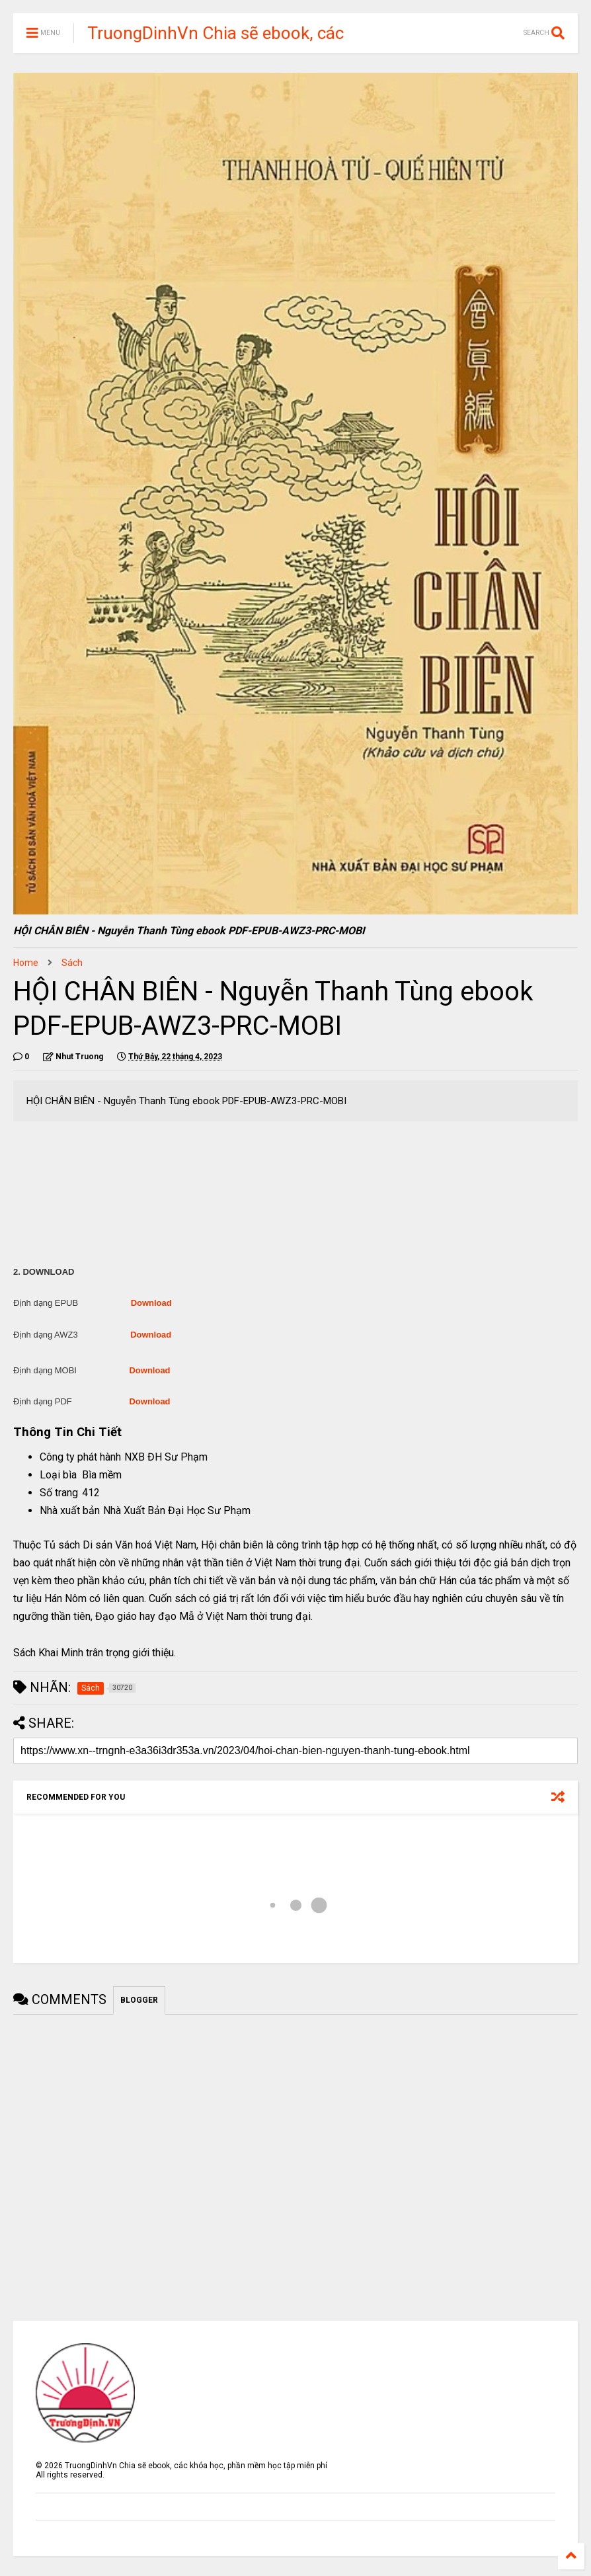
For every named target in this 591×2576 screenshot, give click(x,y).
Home (25, 962)
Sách (72, 962)
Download (151, 1303)
